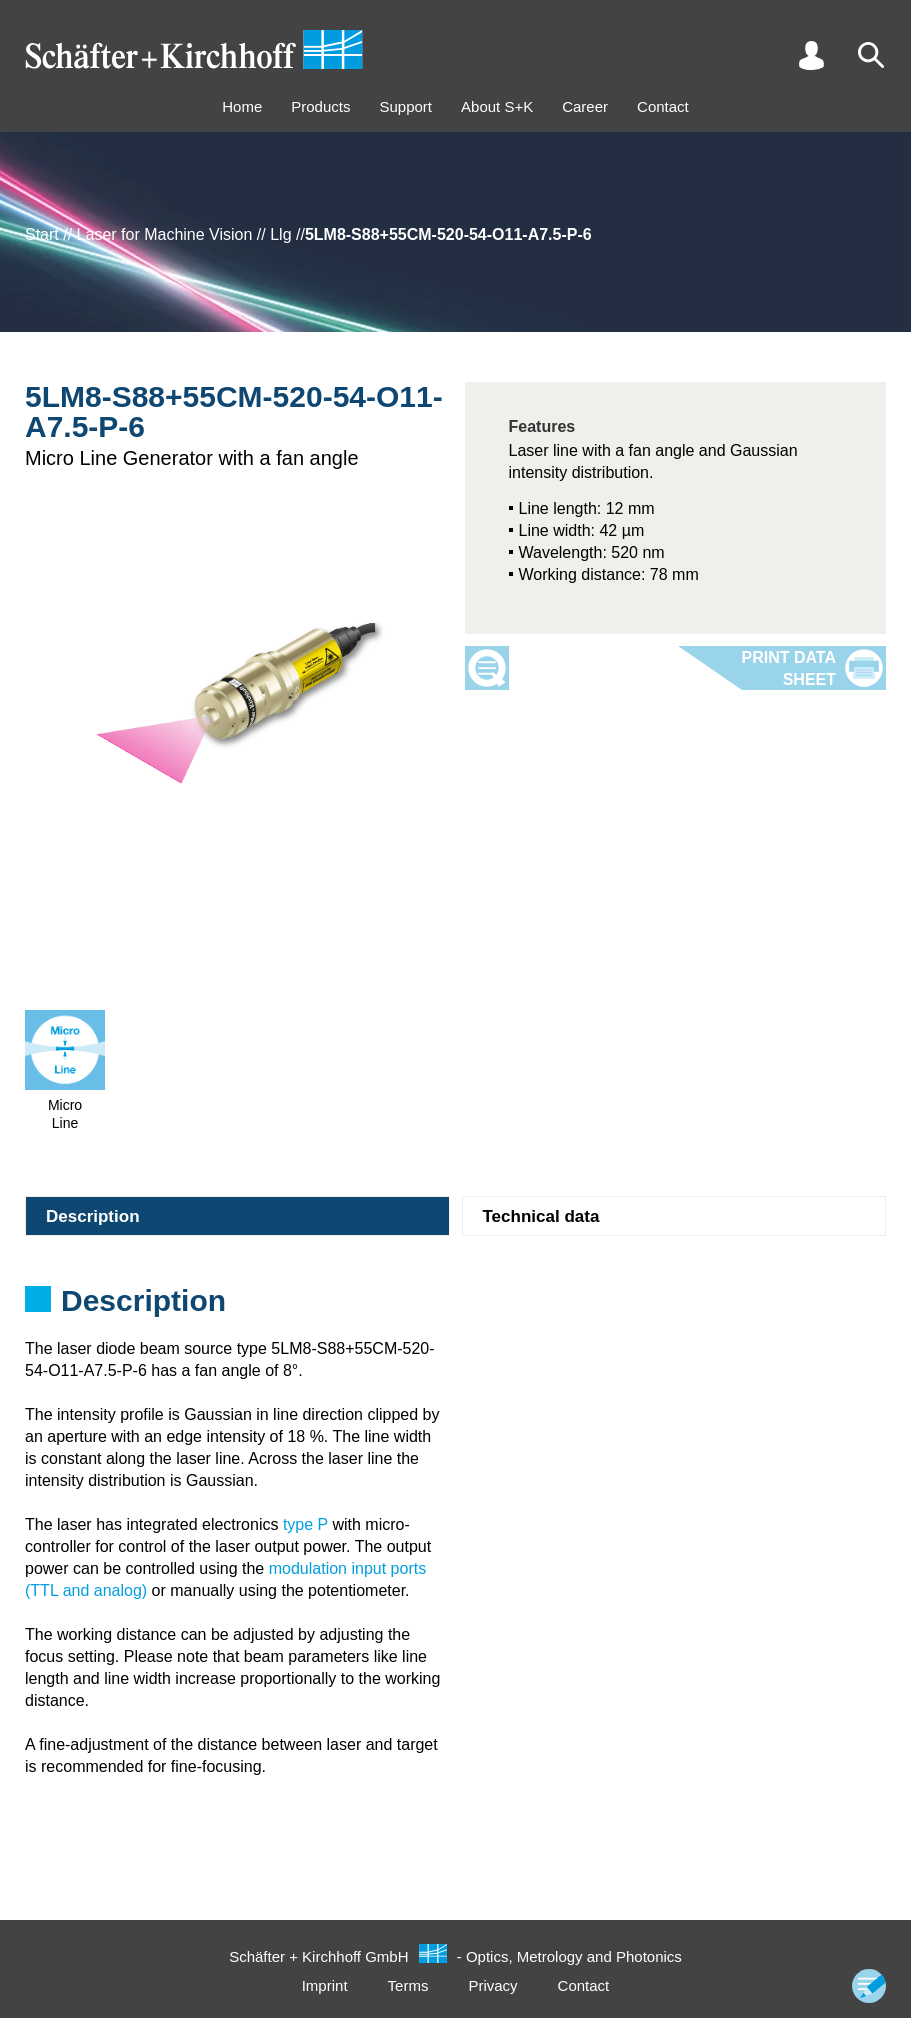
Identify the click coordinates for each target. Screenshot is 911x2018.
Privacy (492, 1985)
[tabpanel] (455, 1307)
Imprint (325, 1985)
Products (320, 106)
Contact (663, 106)
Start (42, 234)
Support (405, 106)
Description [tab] (93, 1216)
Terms (408, 1985)
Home (242, 106)
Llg (280, 234)
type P (305, 1524)
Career (585, 106)
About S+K (497, 106)
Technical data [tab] (541, 1216)
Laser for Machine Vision (165, 234)
